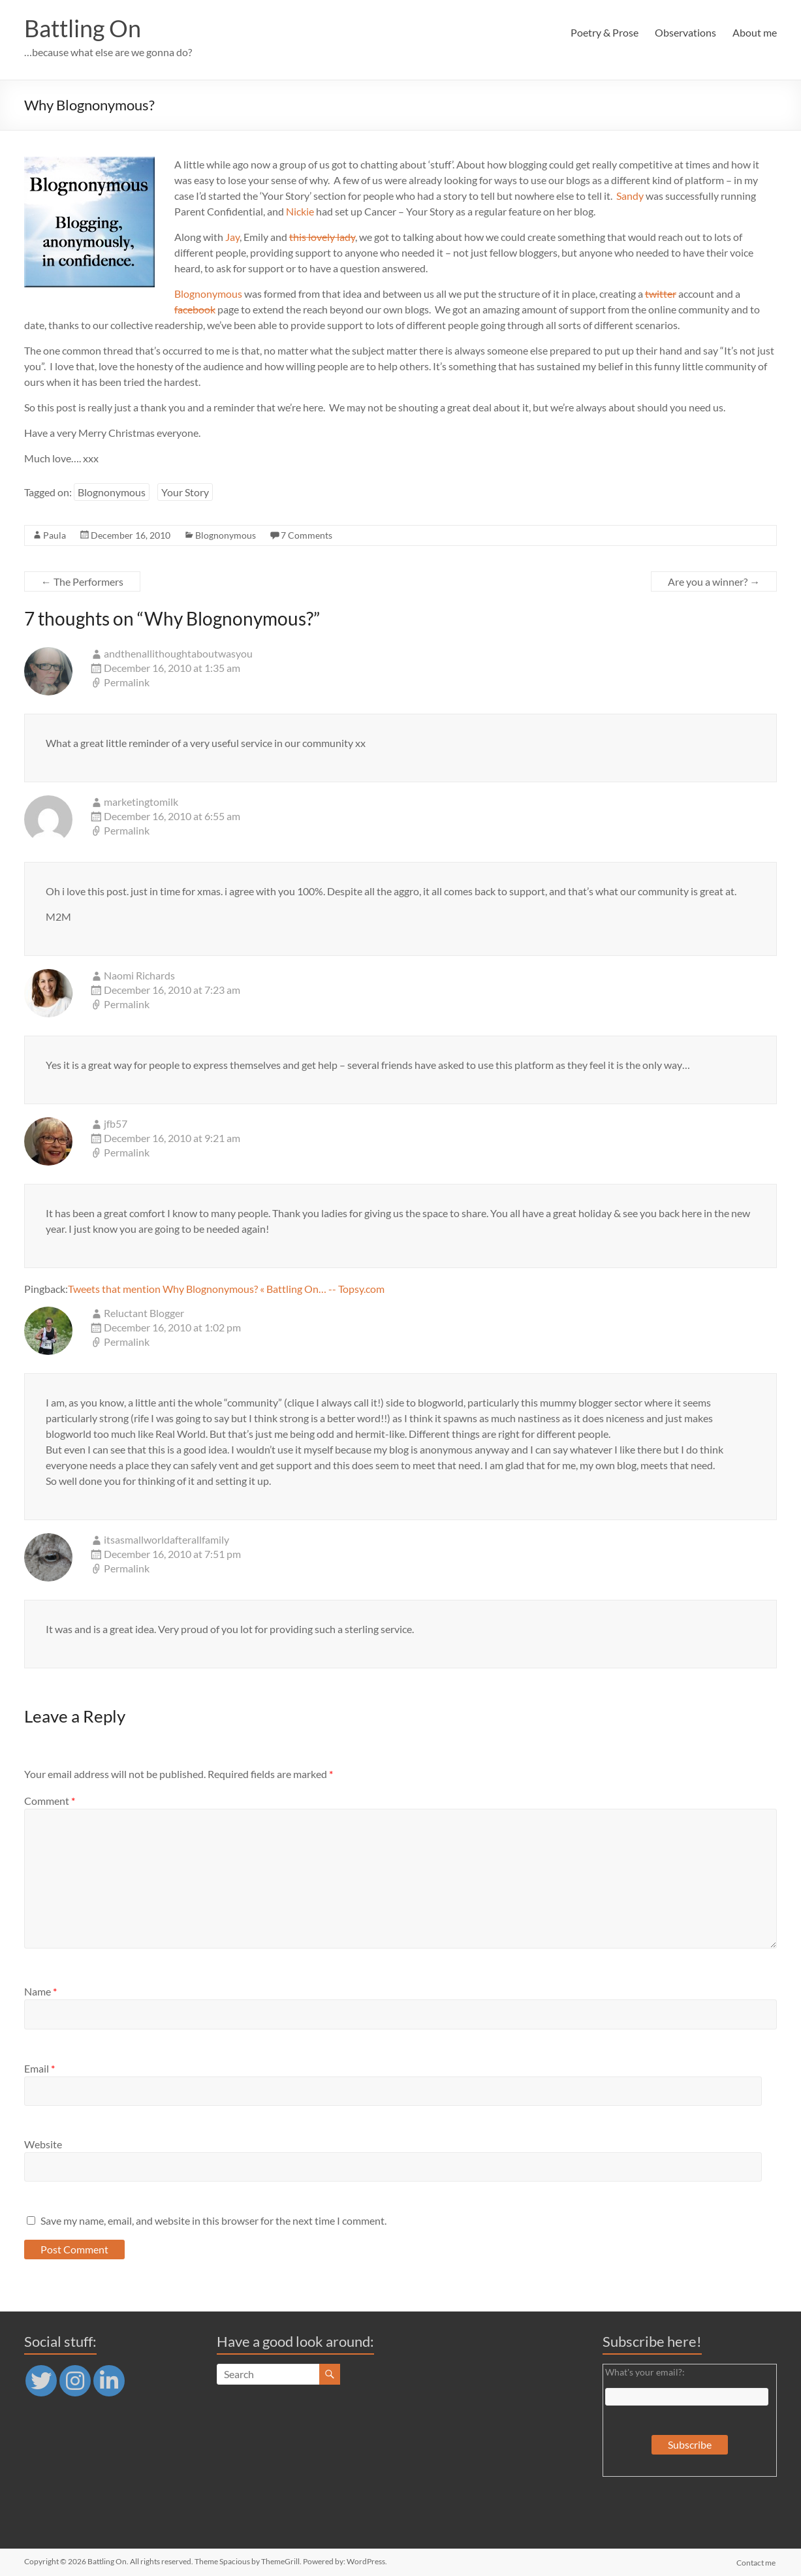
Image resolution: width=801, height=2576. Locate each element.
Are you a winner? (714, 581)
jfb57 (115, 1123)
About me (754, 32)
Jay (232, 237)
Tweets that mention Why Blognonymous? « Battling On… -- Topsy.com (226, 1288)
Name (40, 1991)
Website (43, 2144)
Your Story (185, 492)
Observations (685, 32)
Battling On (82, 28)
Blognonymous (208, 293)
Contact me (757, 2561)
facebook (194, 309)
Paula (54, 535)
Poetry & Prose (604, 32)
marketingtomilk (141, 801)
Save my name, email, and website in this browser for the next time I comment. (213, 2220)
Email (39, 2068)
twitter (660, 293)
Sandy (630, 195)
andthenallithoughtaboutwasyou (178, 653)
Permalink (126, 682)
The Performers (82, 581)
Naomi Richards (139, 975)
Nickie (300, 211)
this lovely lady (322, 237)
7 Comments (306, 535)
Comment (49, 1800)
